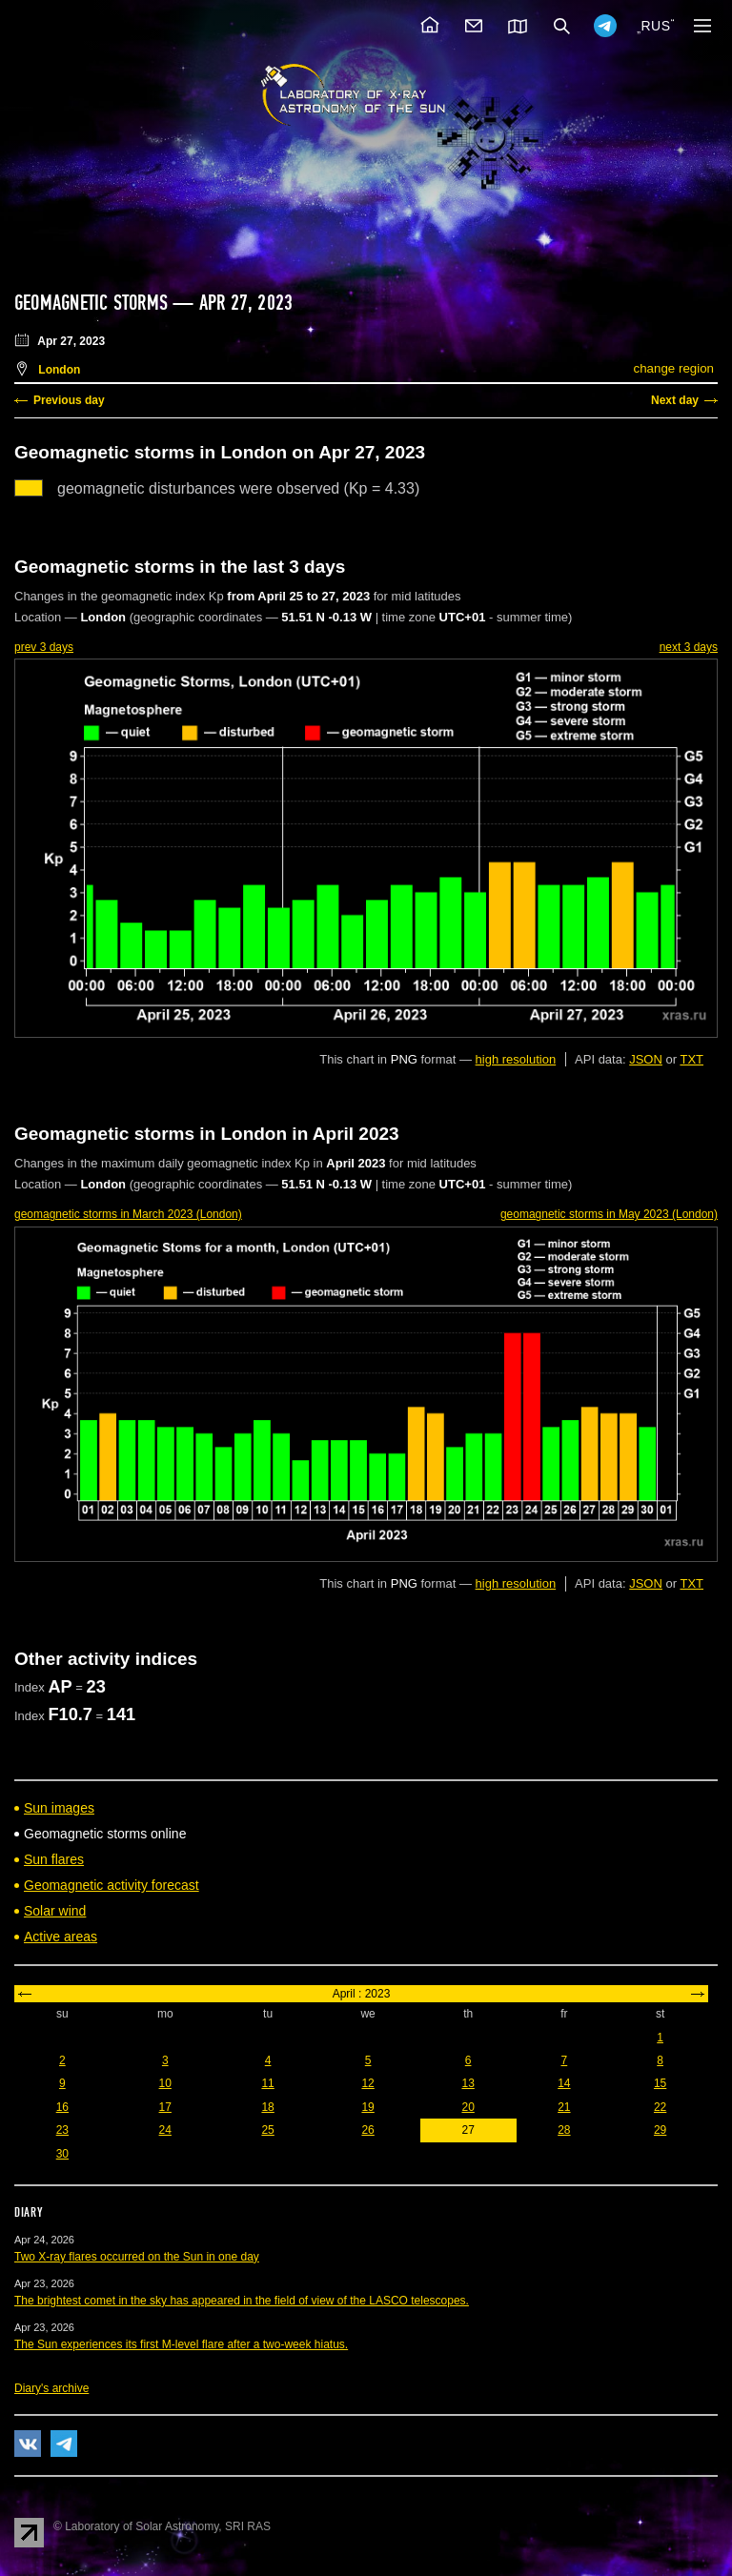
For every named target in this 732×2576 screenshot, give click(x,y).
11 (267, 2083)
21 (564, 2107)
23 (62, 2130)
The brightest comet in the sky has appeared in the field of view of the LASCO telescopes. (241, 2300)
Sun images (59, 1807)
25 (267, 2130)
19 (367, 2107)
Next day (675, 400)
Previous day (69, 400)
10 (165, 2083)
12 (367, 2083)
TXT (691, 1059)
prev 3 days (43, 647)
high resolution (516, 1059)
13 (467, 2083)
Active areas (60, 1936)
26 (367, 2130)
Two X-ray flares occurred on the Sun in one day (136, 2256)
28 (564, 2130)
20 (467, 2107)
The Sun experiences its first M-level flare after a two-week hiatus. (181, 2344)
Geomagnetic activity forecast (111, 1885)
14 (564, 2083)
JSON (645, 1059)
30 (62, 2153)
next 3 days (689, 647)
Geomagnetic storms (93, 303)
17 (165, 2107)
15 (660, 2083)
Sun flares (54, 1859)
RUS (655, 25)
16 (62, 2107)
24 (165, 2130)
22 (660, 2107)
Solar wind (55, 1910)
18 (267, 2107)
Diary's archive (51, 2388)
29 (660, 2130)
